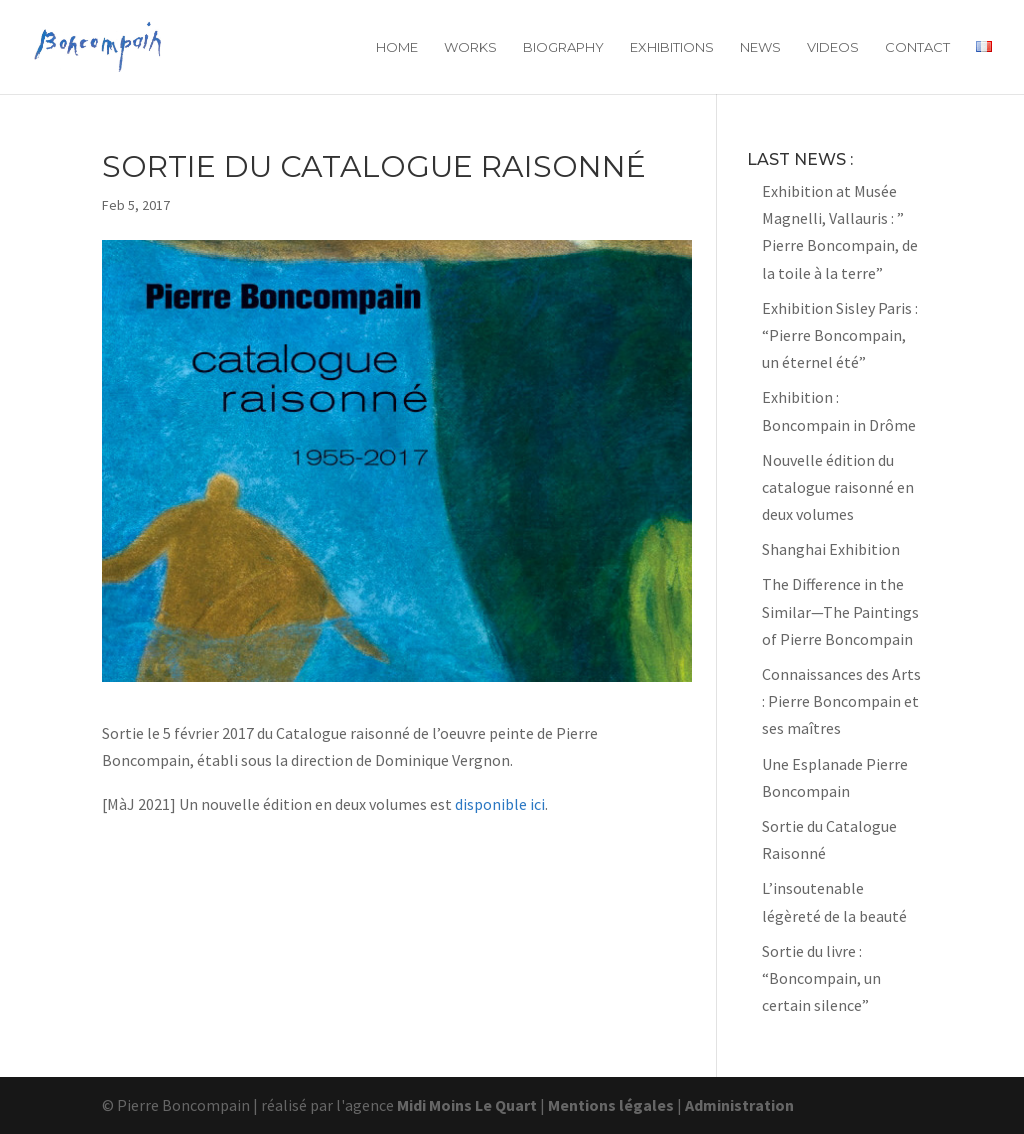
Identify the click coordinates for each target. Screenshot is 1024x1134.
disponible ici (500, 804)
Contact (917, 47)
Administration (739, 1105)
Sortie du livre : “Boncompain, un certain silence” (821, 978)
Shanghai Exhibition (831, 549)
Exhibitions (672, 47)
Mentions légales (611, 1105)
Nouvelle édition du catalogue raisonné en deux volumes (838, 487)
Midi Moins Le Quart (467, 1105)
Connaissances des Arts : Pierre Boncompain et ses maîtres (841, 701)
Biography (563, 47)
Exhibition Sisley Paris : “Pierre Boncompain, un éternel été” (840, 335)
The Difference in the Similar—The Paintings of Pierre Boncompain (840, 611)
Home (397, 47)
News (760, 47)
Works (470, 47)
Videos (833, 47)
